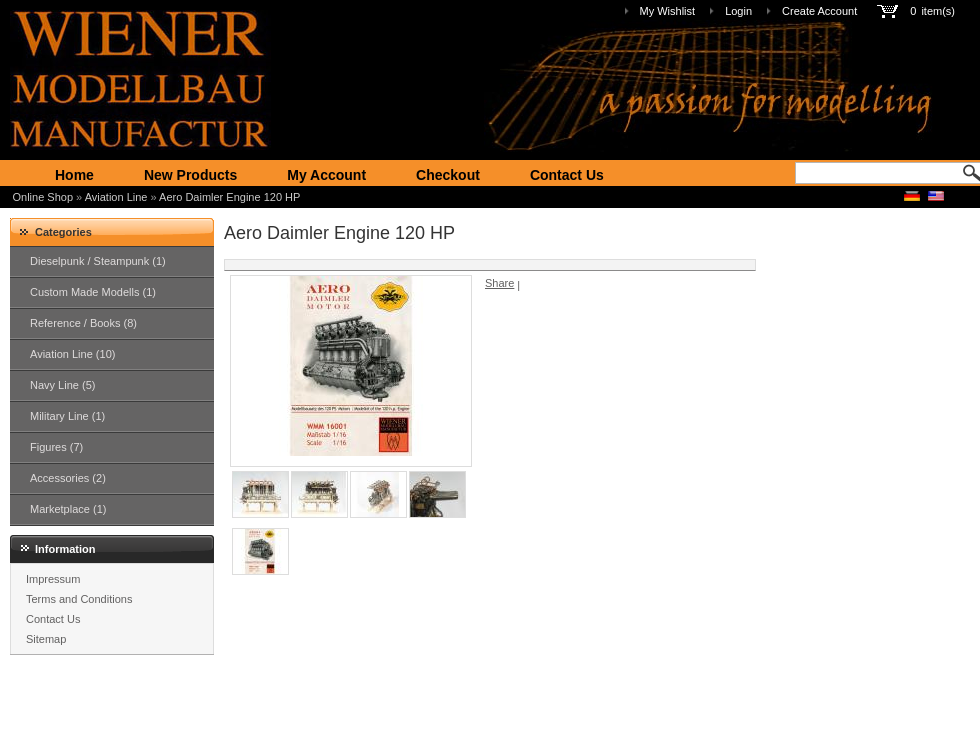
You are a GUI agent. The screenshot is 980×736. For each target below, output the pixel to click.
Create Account (819, 11)
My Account (326, 175)
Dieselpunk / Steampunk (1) (98, 261)
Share (499, 283)
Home (74, 175)
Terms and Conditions (79, 599)
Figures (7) (56, 447)
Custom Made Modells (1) (93, 292)
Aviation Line (116, 197)
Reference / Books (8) (83, 323)
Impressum (53, 579)
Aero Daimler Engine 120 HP (229, 197)
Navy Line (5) (62, 385)
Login (738, 11)
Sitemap (46, 639)
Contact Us (567, 175)
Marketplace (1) (68, 509)
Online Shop (43, 197)
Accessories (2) (68, 478)
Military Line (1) (67, 416)
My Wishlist (668, 11)
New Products (190, 175)
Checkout (448, 175)
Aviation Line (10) (72, 354)
